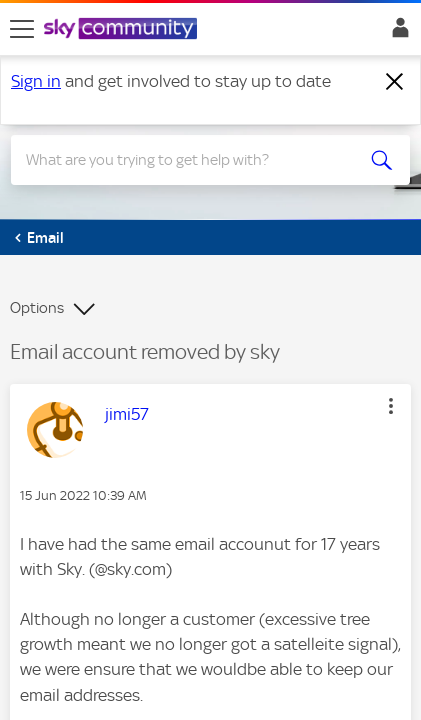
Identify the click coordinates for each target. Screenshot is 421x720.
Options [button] (37, 308)
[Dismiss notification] (395, 82)
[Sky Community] (123, 30)
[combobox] (191, 160)
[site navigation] (22, 29)
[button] (391, 406)
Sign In (396, 33)
